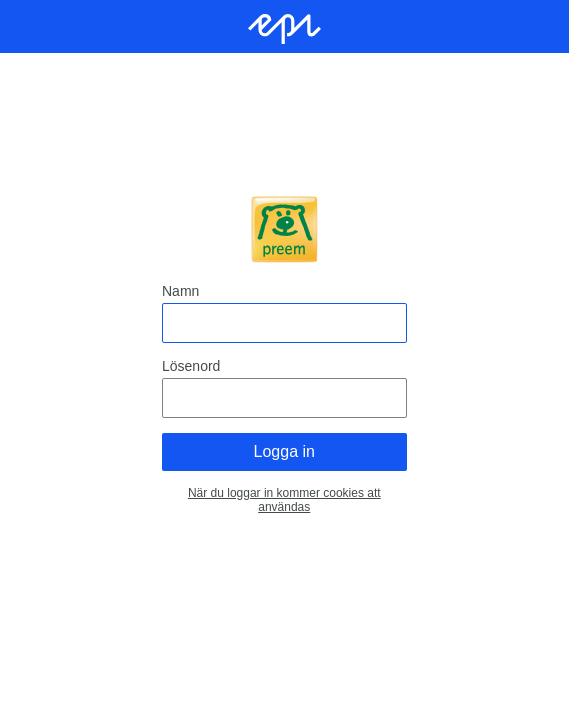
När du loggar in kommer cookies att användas (284, 500)
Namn (180, 291)
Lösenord (191, 366)
